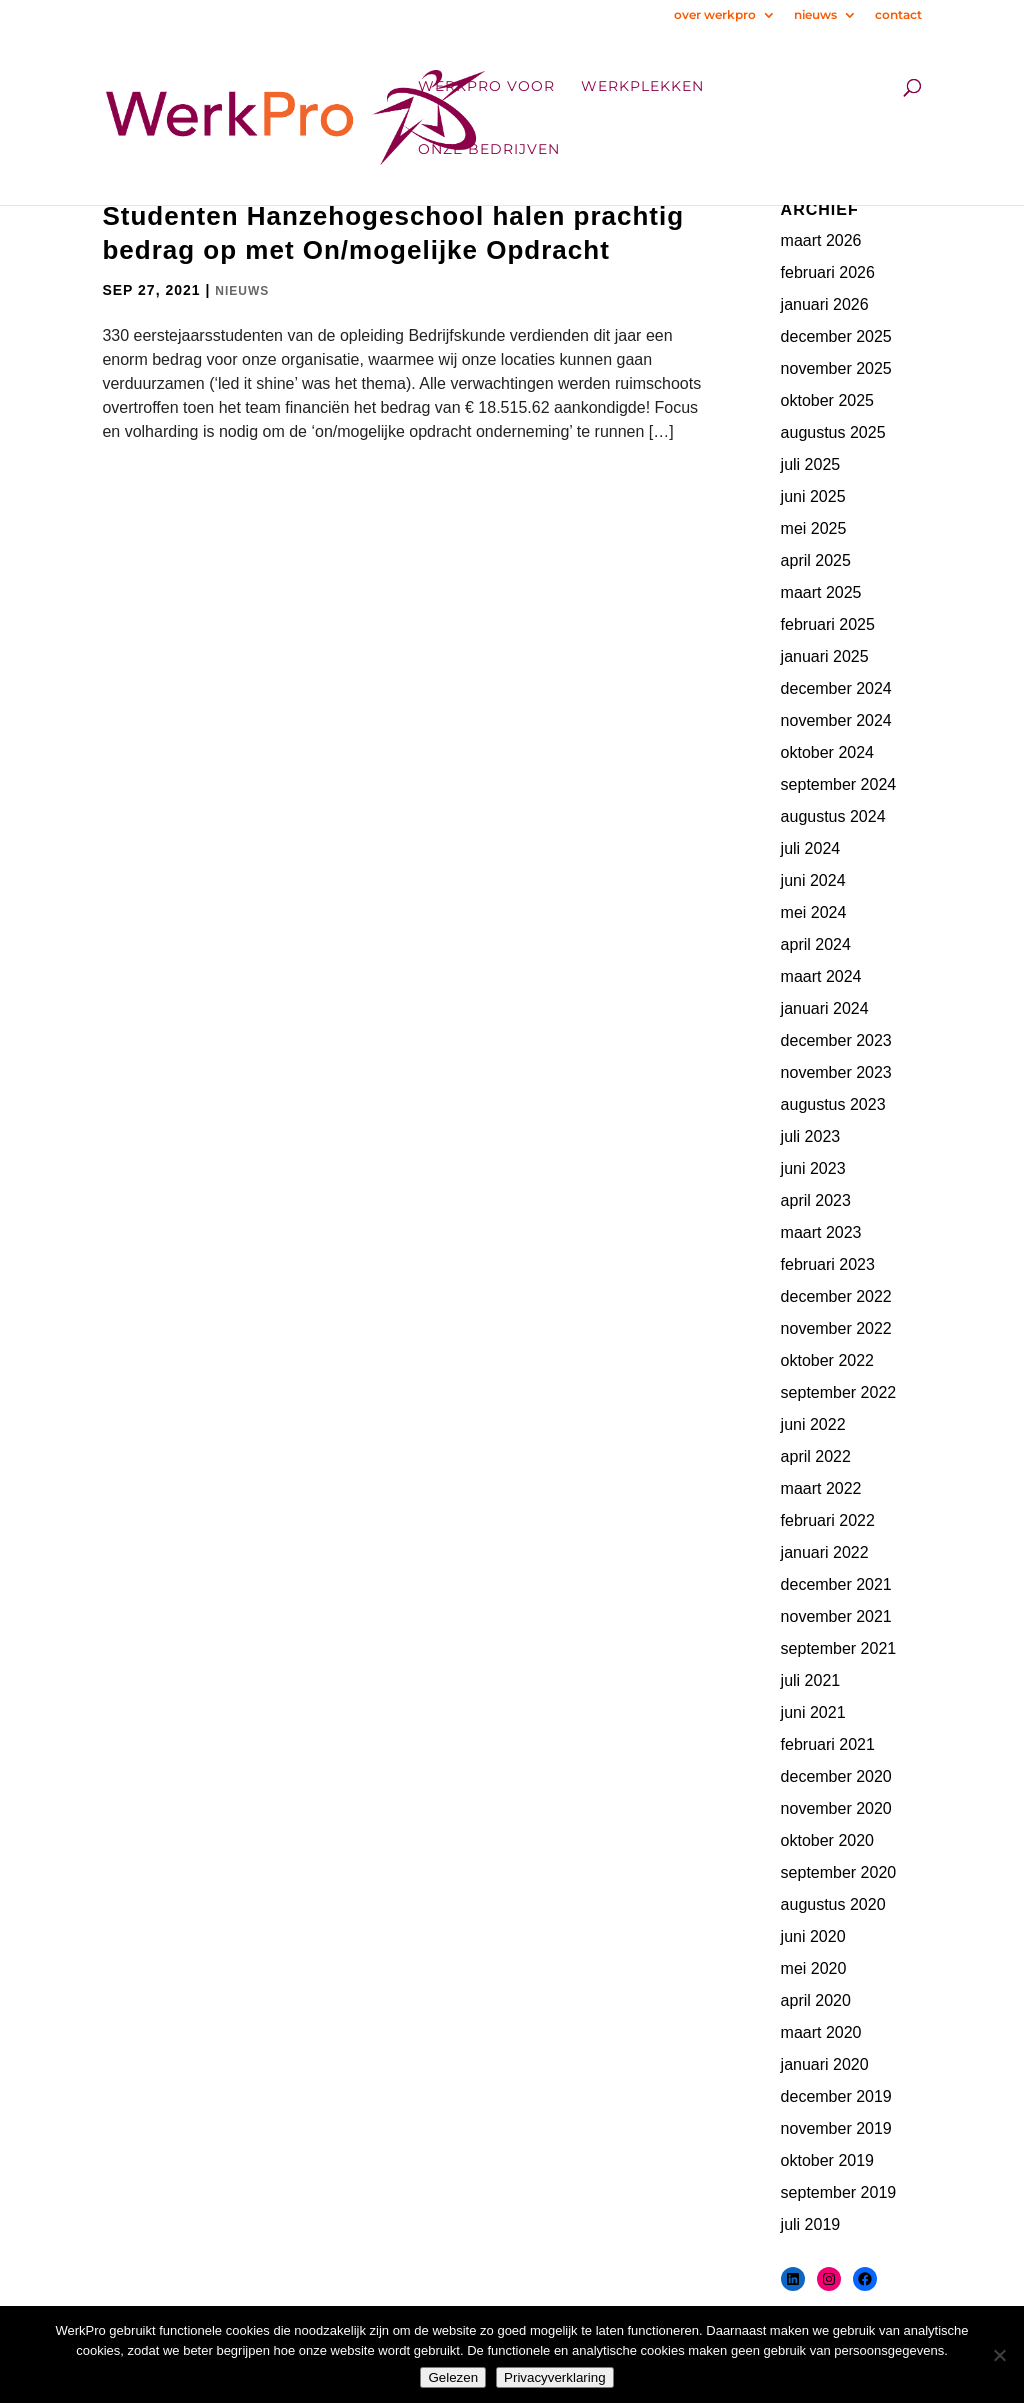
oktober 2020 (827, 1840)
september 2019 (839, 2192)
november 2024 (836, 720)
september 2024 (839, 784)
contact (898, 15)
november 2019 (836, 2128)
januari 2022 (825, 1552)
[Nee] (999, 2355)
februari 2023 (828, 1264)
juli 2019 (811, 2224)
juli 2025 (811, 464)
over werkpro (715, 15)
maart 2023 (821, 1232)
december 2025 (836, 336)
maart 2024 (821, 976)
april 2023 (816, 1200)
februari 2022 (828, 1520)
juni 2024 (813, 880)
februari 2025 (828, 624)
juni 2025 (813, 496)
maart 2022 (821, 1488)
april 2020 (816, 2000)
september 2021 (839, 1648)
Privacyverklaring (554, 2377)
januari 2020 (825, 2064)
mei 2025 (814, 528)
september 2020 (839, 1872)
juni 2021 (813, 1712)
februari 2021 (828, 1744)
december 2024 (836, 688)
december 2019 (836, 2096)
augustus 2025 (833, 432)
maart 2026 (821, 240)
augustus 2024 (833, 816)
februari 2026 (828, 272)
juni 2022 (813, 1424)
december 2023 (836, 1040)
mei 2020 (814, 1968)
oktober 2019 (827, 2160)
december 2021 (836, 1584)
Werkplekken (642, 87)
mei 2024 (814, 912)
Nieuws (242, 291)
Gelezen (453, 2377)
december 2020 (836, 1776)
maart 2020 (821, 2032)
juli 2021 (811, 1680)
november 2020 (836, 1808)
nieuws (815, 15)
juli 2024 (811, 848)
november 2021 (836, 1616)
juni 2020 (813, 1936)
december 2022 (836, 1296)
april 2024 (816, 944)
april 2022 (816, 1456)
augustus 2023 (833, 1104)
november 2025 (836, 368)
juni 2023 (813, 1168)
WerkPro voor (486, 87)
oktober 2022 (827, 1360)
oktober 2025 (827, 400)
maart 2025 (821, 592)
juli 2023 (811, 1136)
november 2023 (836, 1072)
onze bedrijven (489, 150)
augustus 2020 (833, 1904)
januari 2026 (825, 304)
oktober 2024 (827, 752)
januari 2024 (825, 1008)
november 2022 (836, 1328)
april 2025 (816, 560)
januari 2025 (825, 656)
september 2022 (839, 1392)
